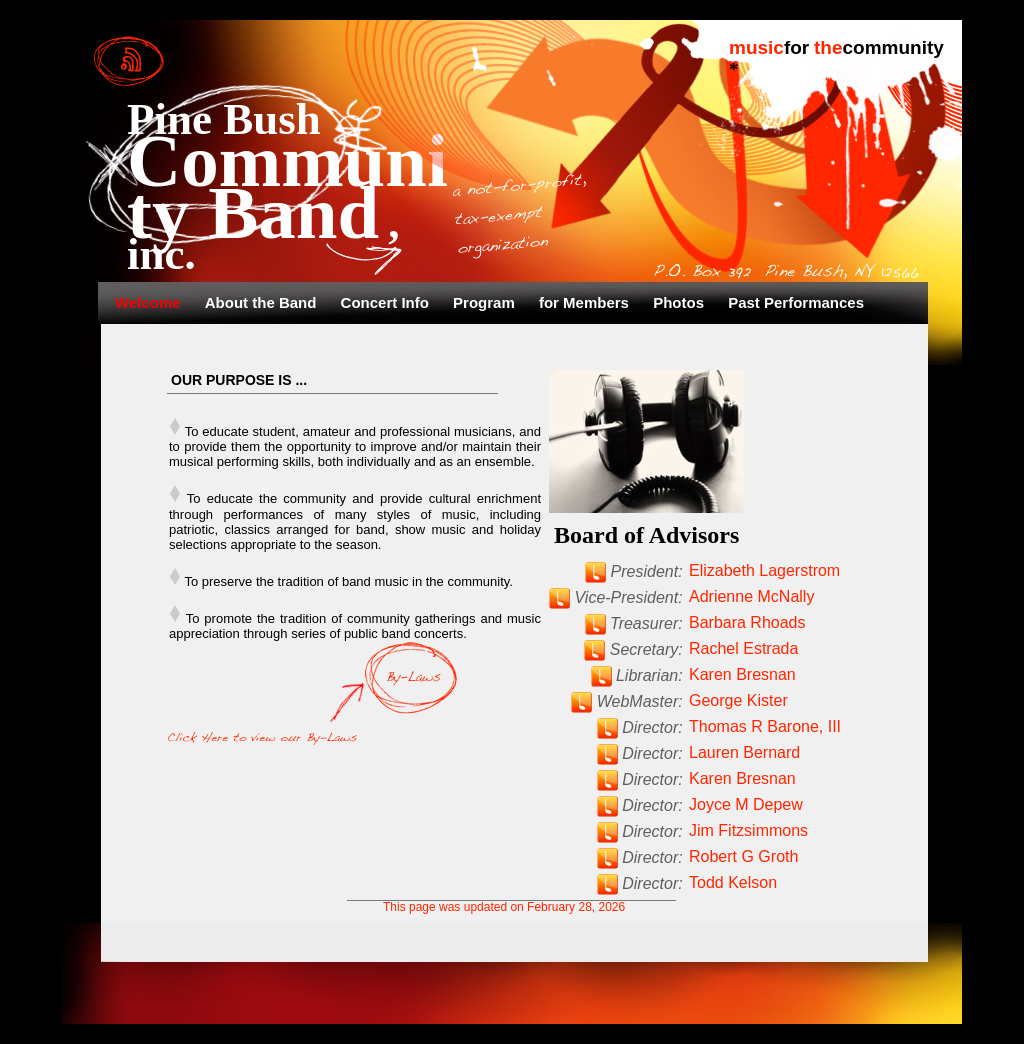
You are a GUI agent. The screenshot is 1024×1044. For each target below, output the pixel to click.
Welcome (150, 302)
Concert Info (387, 302)
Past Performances (796, 302)
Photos (680, 302)
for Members (586, 302)
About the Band (263, 302)
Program (486, 302)
